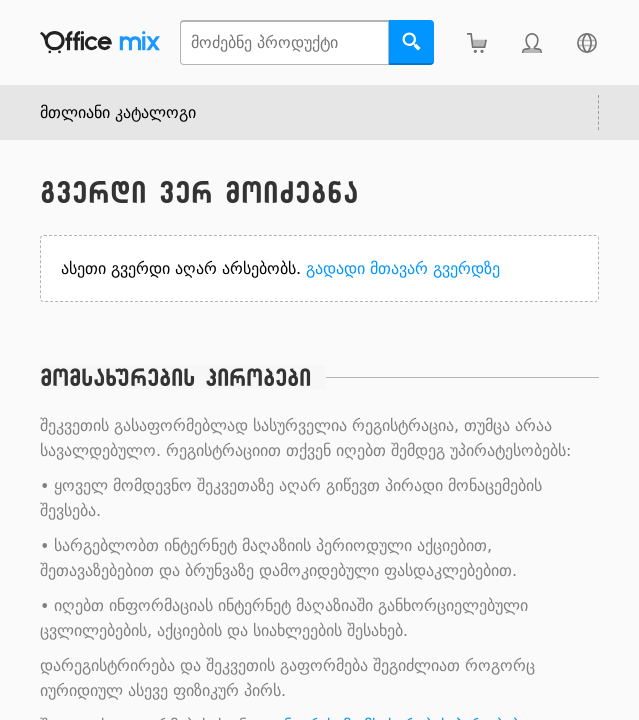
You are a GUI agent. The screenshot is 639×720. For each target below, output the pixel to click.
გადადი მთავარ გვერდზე (403, 268)
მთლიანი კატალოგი (118, 112)
